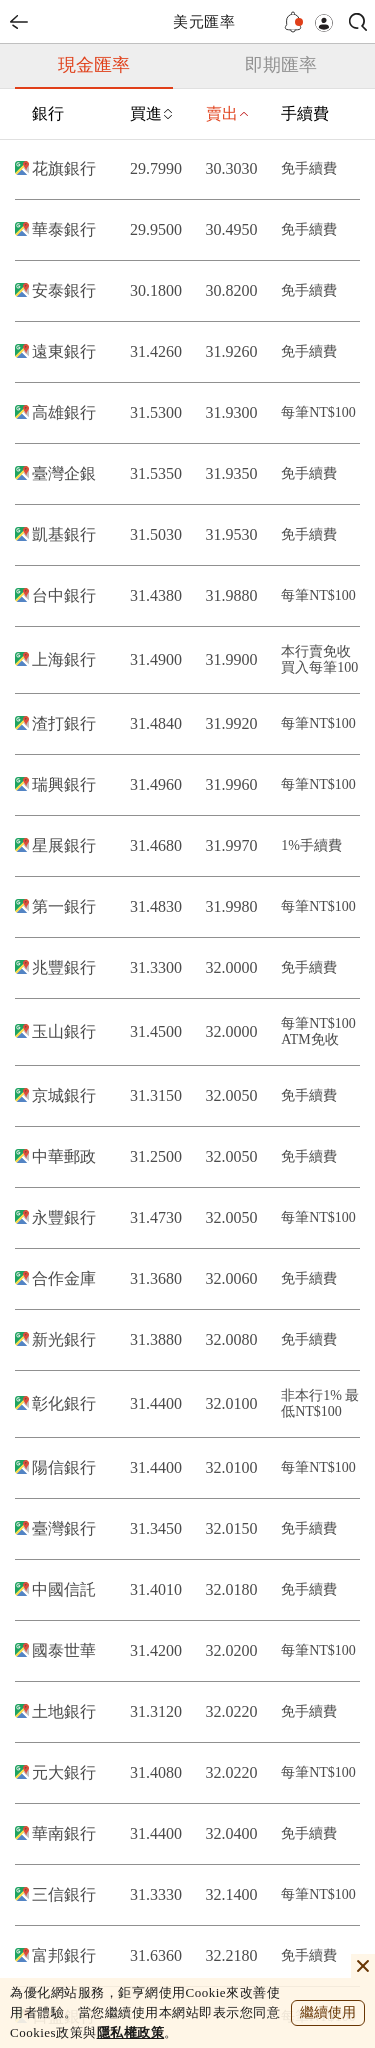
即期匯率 (281, 65)
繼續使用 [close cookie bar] (328, 2012)
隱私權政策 (131, 2032)
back (19, 22)
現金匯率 (94, 65)
